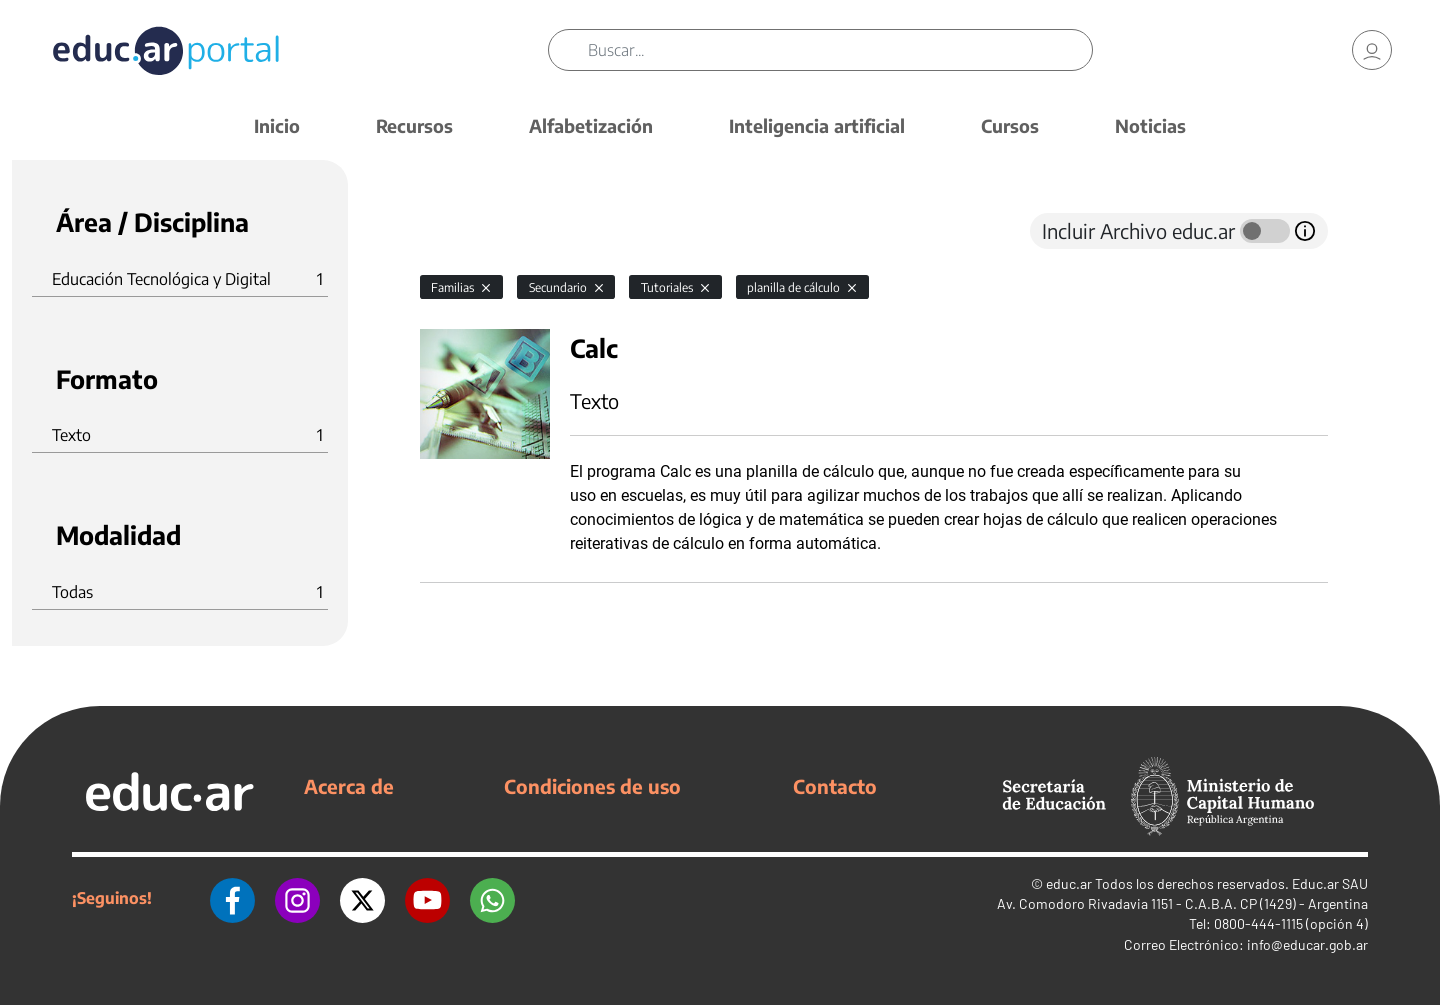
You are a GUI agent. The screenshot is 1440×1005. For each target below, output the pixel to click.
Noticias (1150, 125)
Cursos (1010, 125)
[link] (1372, 50)
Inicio (277, 125)
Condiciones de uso (592, 786)
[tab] (460, 231)
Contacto (835, 786)
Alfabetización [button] (591, 125)
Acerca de (349, 786)
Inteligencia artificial (817, 125)
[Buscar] (840, 50)
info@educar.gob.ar (1307, 944)
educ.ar (1069, 883)
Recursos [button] (414, 125)
